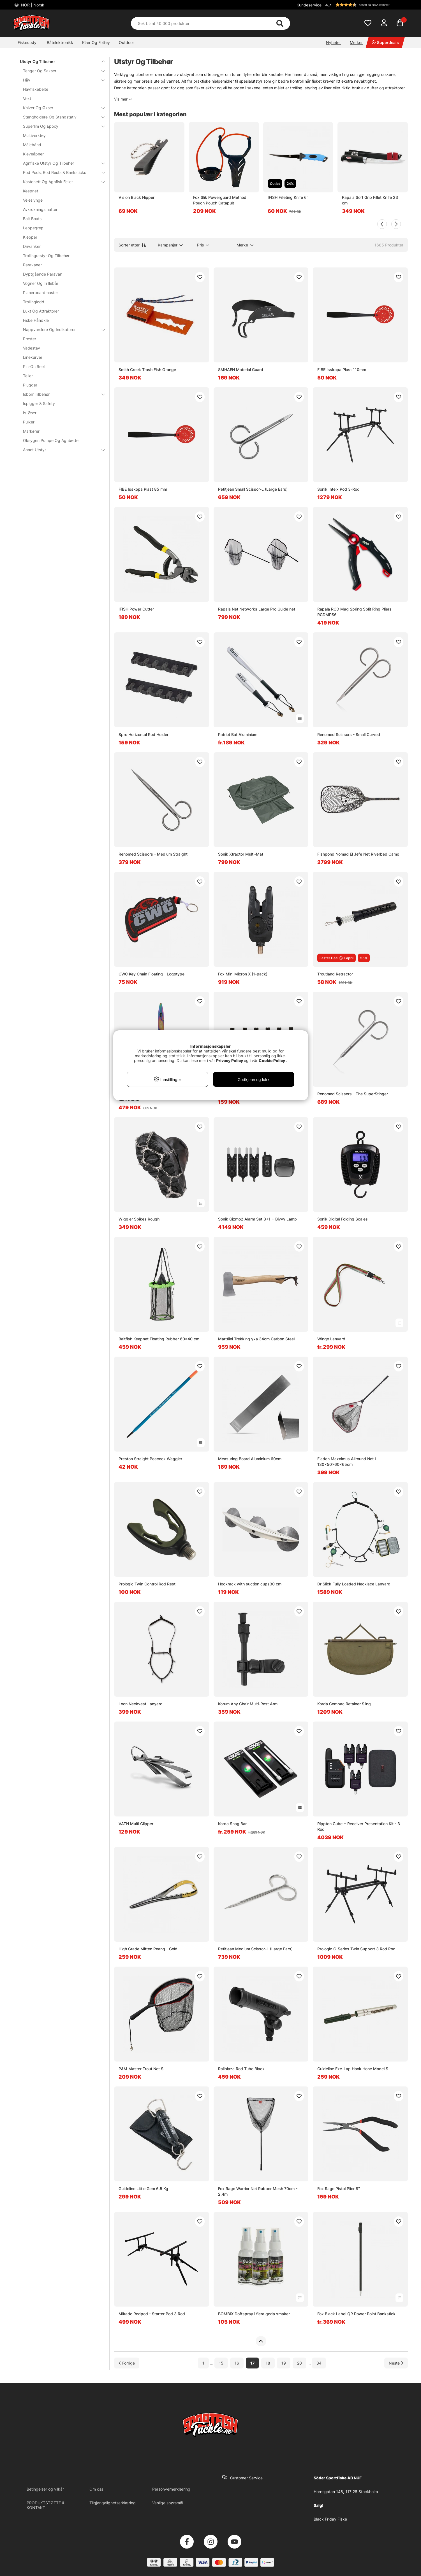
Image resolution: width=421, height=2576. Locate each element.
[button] (366, 5)
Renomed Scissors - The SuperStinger (352, 1093)
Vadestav (31, 348)
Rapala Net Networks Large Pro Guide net (256, 609)
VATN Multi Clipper (136, 1823)
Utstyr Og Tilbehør (59, 61)
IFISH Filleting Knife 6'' (288, 197)
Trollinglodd (33, 301)
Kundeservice (309, 5)
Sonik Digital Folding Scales (342, 1219)
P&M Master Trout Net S (141, 2068)
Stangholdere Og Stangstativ (60, 117)
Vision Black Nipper (136, 197)
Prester (29, 338)
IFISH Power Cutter (136, 609)
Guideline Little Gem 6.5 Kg (143, 2188)
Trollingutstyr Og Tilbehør (46, 255)
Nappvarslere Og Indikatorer (60, 329)
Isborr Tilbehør (60, 394)
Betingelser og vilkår (45, 2489)
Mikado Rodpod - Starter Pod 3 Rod (152, 2313)
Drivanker (32, 246)
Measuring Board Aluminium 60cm (249, 1458)
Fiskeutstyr (28, 42)
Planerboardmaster (40, 292)
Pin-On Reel (34, 366)
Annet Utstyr (60, 449)
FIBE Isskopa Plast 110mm (341, 369)
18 (268, 2363)
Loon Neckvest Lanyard (141, 1703)
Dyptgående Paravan (42, 274)
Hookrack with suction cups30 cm (249, 1584)
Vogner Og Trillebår (40, 283)
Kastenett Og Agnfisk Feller (60, 181)
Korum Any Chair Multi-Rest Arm (247, 1703)
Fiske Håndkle (36, 320)
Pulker (28, 422)
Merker (356, 42)
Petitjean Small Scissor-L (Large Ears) (253, 489)
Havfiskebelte (35, 89)
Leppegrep (33, 227)
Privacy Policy (229, 1060)
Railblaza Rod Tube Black (241, 2068)
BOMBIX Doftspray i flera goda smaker (254, 2313)
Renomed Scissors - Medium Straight (153, 854)
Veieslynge (33, 200)
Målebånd (32, 144)
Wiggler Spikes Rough (139, 1219)
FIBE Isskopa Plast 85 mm (143, 489)
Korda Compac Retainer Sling (344, 1703)
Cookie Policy (272, 1060)
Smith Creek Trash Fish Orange (147, 369)
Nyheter (333, 42)
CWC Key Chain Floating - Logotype (151, 974)
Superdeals (385, 42)
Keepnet (30, 190)
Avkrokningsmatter (40, 209)
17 (252, 2363)
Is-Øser (29, 412)
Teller (28, 375)
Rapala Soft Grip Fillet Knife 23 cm (370, 200)
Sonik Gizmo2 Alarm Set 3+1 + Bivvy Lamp (257, 1219)
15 (221, 2363)
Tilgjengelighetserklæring (112, 2502)
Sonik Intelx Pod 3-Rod (338, 489)
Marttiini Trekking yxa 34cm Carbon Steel (256, 1338)
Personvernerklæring (171, 2489)
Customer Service (246, 2477)
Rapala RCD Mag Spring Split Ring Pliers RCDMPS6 (354, 612)
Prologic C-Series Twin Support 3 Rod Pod (356, 1948)
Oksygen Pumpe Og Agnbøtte (50, 440)
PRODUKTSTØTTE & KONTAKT (45, 2505)
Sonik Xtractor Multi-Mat (240, 854)
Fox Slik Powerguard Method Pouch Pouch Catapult (219, 200)
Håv (60, 80)
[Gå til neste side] (396, 2363)
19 (283, 2363)
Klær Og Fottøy (96, 42)
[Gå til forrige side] (126, 2363)
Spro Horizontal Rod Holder (143, 734)
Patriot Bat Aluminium (237, 734)
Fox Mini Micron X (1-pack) (242, 974)
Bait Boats (32, 218)
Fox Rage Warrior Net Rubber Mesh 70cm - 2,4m (257, 2191)
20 (299, 2363)
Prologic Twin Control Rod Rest (147, 1584)
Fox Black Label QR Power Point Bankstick (356, 2313)
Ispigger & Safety (39, 403)
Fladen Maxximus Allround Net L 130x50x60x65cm (347, 1461)
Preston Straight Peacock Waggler (150, 1458)
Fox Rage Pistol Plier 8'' (338, 2188)
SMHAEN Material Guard (240, 369)
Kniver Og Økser (60, 107)
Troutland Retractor (335, 974)
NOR (32, 5)
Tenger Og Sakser (60, 70)
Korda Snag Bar (232, 1823)
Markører (31, 431)
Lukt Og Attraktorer (41, 311)
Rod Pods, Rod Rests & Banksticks (60, 172)
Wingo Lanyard (331, 1338)
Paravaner (32, 264)
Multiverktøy (34, 135)
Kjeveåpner (33, 154)
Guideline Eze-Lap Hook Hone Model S (352, 2068)
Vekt (27, 98)
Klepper (30, 237)
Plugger (30, 385)
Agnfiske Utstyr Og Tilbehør (60, 163)
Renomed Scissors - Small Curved (348, 734)
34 (318, 2363)
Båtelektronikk (60, 42)
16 (237, 2363)
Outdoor (126, 42)
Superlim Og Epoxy (60, 126)
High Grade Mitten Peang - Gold (148, 1948)
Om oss (96, 2489)
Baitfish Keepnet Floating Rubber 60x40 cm (159, 1338)
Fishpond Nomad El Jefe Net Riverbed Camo (358, 854)
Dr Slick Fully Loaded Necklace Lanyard (353, 1584)
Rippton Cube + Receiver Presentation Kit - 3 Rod (358, 1826)
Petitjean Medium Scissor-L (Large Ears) (255, 1948)
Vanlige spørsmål (167, 2502)
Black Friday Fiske (330, 2519)
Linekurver (32, 357)
